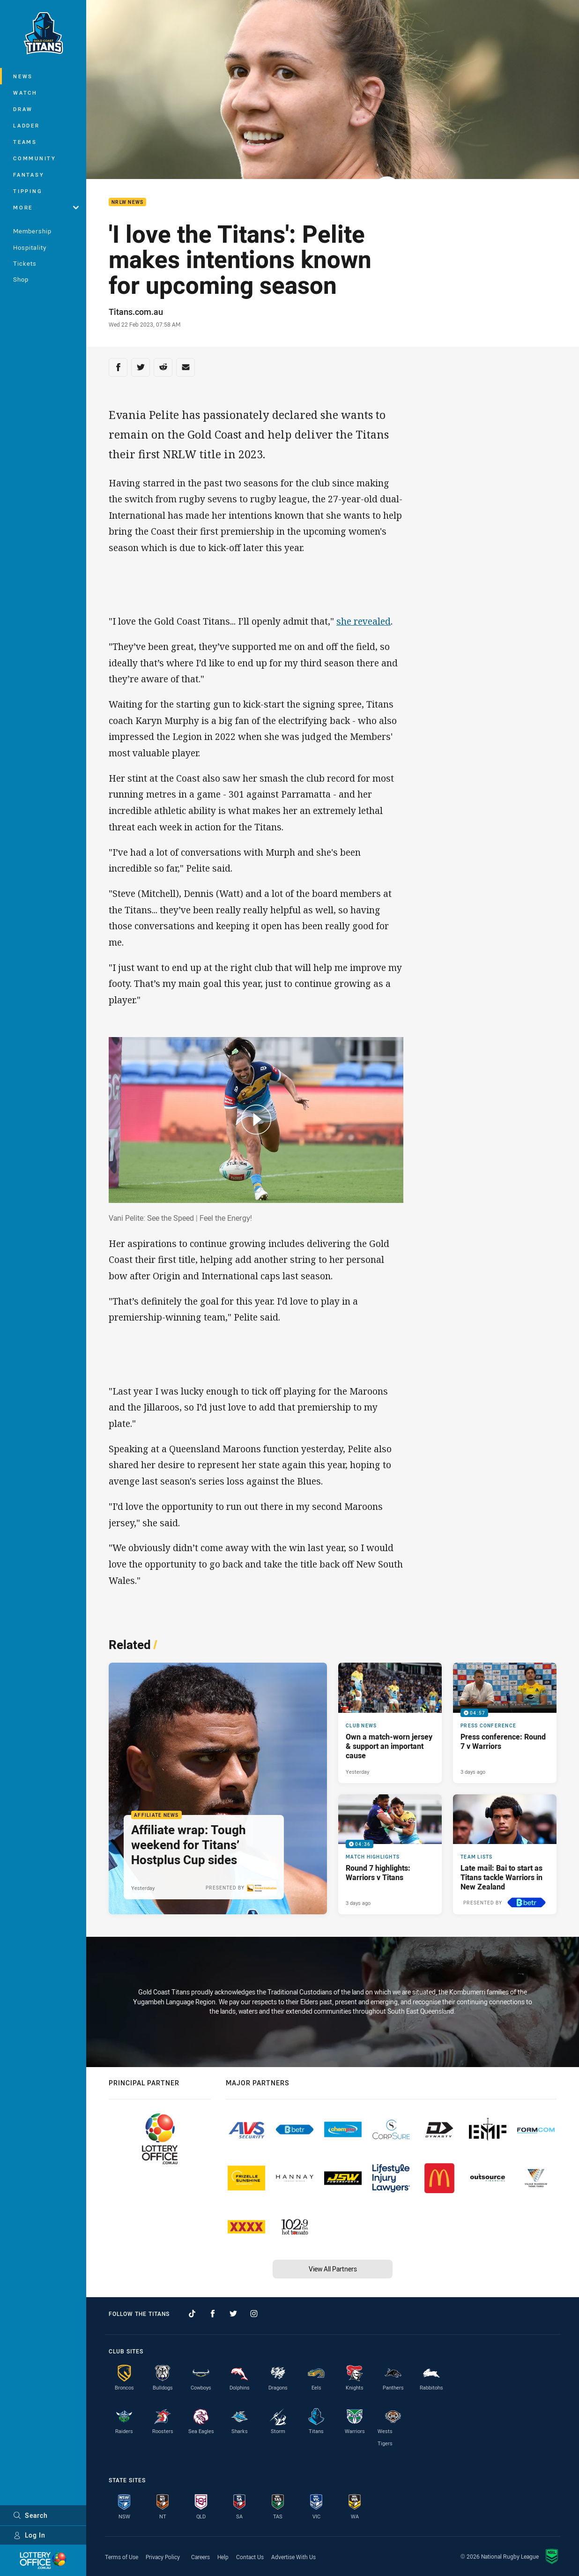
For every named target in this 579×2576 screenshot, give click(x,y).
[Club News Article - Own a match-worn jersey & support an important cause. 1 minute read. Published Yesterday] (390, 1723)
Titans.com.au (136, 311)
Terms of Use (121, 2557)
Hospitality (29, 247)
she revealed (363, 621)
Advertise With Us (293, 2557)
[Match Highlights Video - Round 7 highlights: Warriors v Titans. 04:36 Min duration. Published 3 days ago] (390, 1854)
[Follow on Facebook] (212, 2313)
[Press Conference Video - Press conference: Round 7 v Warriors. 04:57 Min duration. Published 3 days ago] (505, 1723)
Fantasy (28, 174)
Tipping (27, 190)
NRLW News (127, 202)
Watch (25, 92)
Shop (21, 279)
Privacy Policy (163, 2557)
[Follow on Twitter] (233, 2313)
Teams (25, 141)
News (23, 76)
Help (223, 2557)
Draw (23, 108)
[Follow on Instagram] (254, 2313)
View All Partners (333, 2268)
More (46, 207)
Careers (200, 2557)
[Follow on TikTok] (192, 2313)
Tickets (25, 263)
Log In (29, 2535)
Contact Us (250, 2557)
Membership (32, 231)
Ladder (26, 125)
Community (34, 158)
